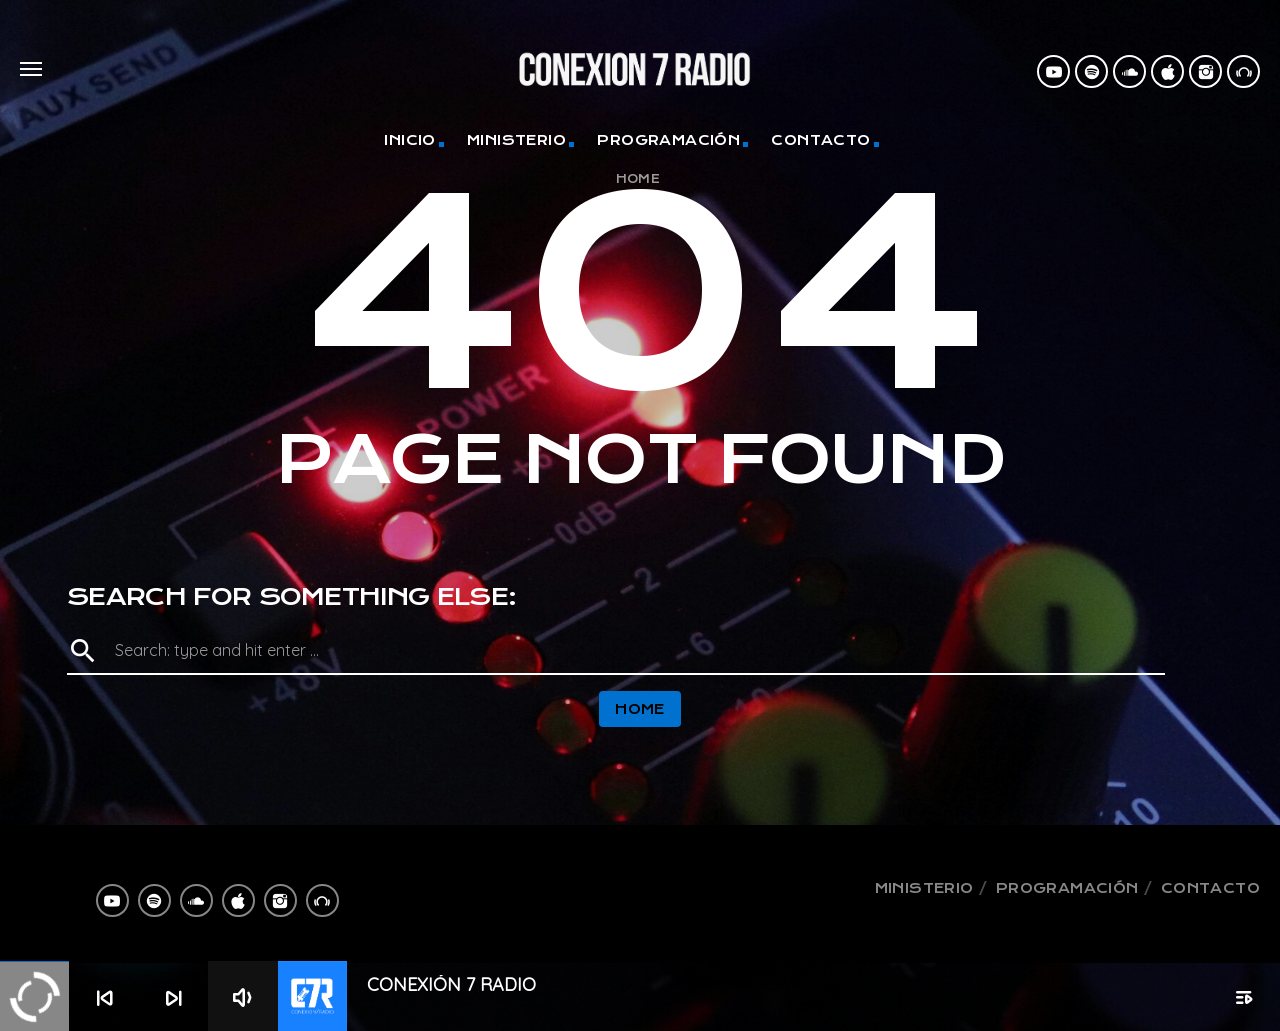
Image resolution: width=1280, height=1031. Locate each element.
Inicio (409, 140)
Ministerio (516, 140)
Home (638, 179)
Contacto (820, 140)
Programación (668, 140)
